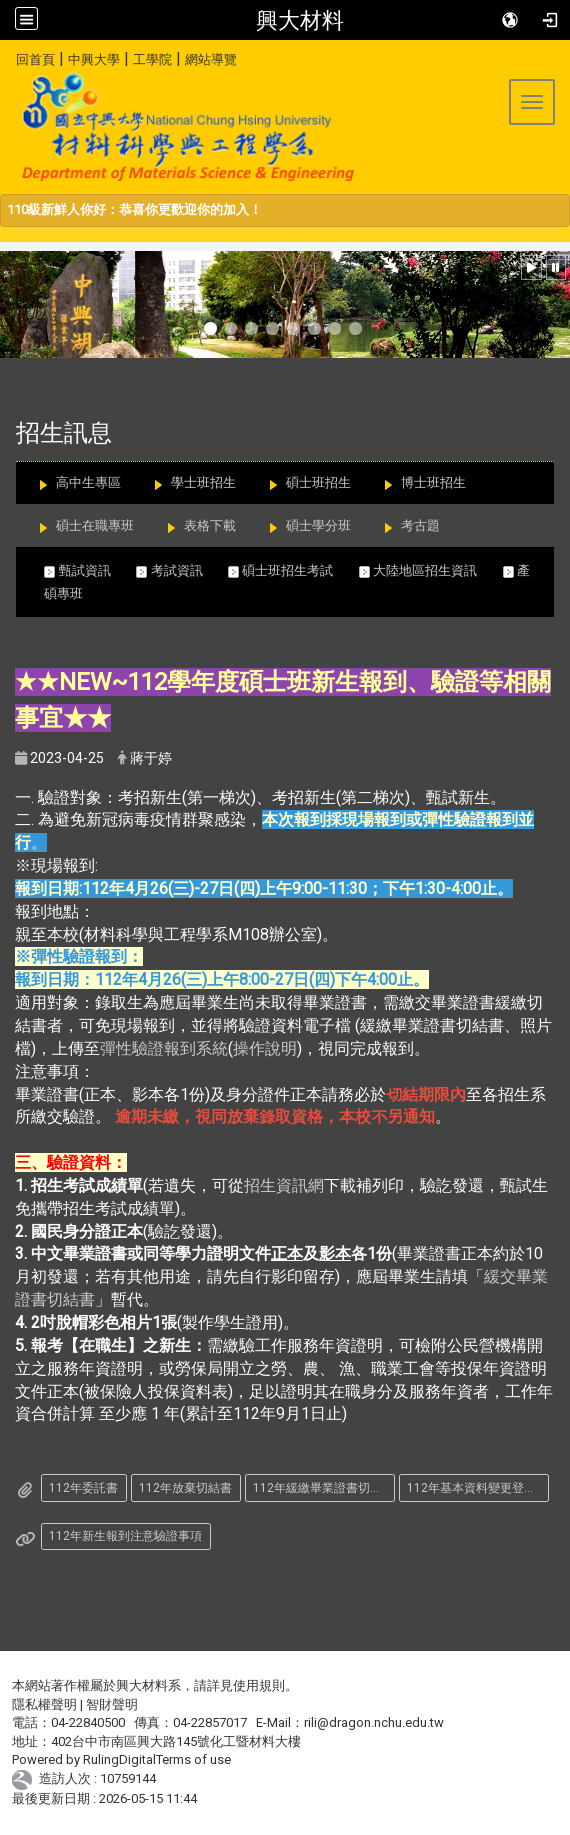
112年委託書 (83, 1488)
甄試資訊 (90, 570)
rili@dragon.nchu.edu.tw (374, 1722)
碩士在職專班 (95, 525)
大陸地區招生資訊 (431, 570)
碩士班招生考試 (293, 570)
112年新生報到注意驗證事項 (125, 1536)
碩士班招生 (318, 482)
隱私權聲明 (44, 1704)
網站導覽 (211, 59)
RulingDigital (119, 1759)
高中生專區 (88, 482)
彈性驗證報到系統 (164, 1048)
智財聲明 (112, 1704)
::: (8, 56)
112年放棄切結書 (185, 1488)
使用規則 (259, 1685)
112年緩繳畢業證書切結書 (323, 1488)
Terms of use (193, 1759)
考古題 (420, 525)
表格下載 (210, 525)
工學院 (152, 59)
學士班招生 (203, 482)
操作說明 (265, 1048)
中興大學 (94, 59)
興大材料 (300, 20)
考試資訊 (182, 570)
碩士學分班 (318, 525)
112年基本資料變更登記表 (477, 1488)
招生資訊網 (284, 1185)
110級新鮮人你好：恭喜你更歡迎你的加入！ (134, 209)
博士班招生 (433, 482)
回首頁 (35, 59)
